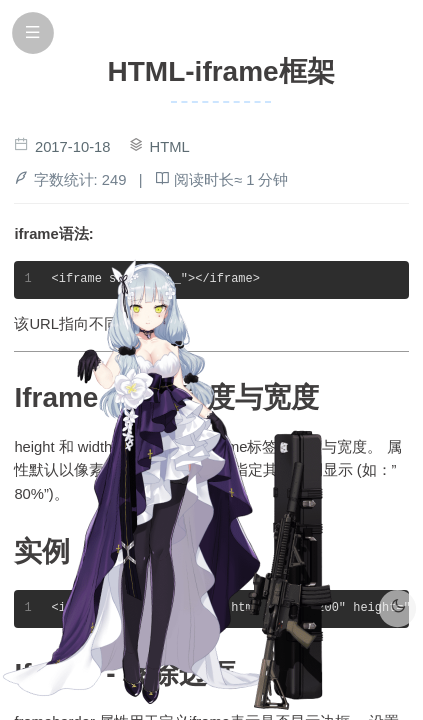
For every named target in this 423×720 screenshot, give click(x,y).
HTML (170, 147)
